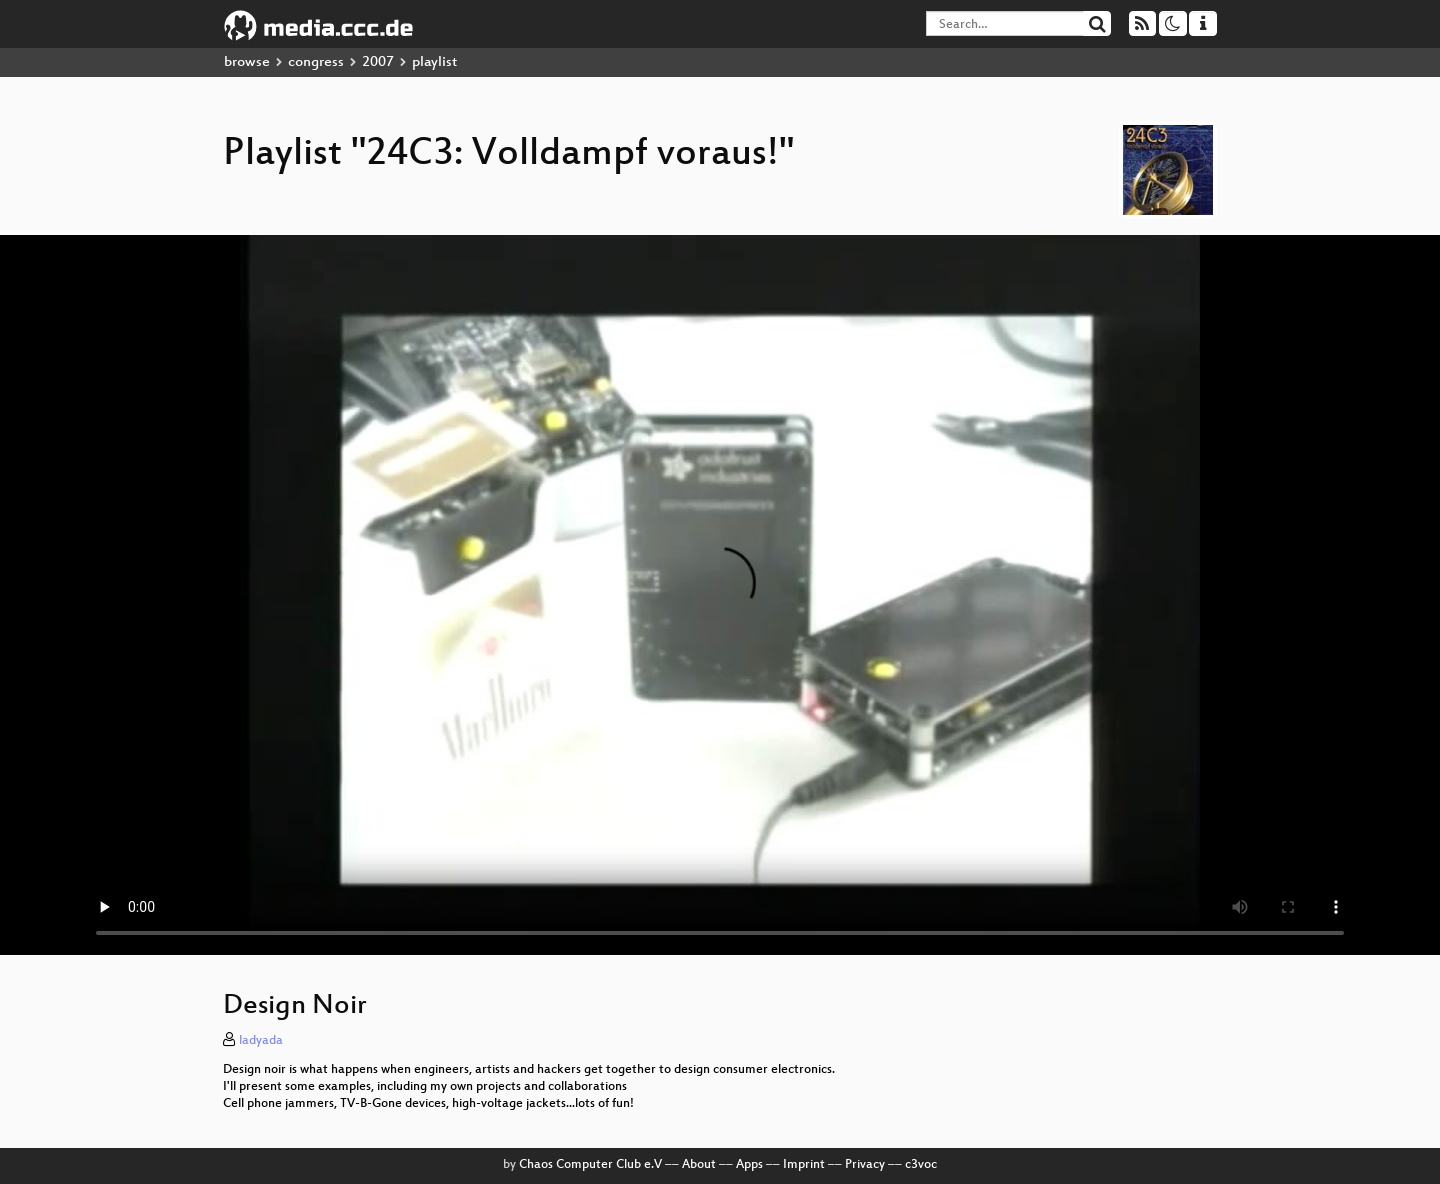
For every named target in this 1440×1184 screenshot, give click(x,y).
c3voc (921, 1165)
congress (316, 62)
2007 (378, 62)
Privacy (865, 1165)
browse (247, 62)
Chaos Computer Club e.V (590, 1165)
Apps (749, 1165)
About (699, 1165)
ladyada (261, 1041)
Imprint (804, 1165)
